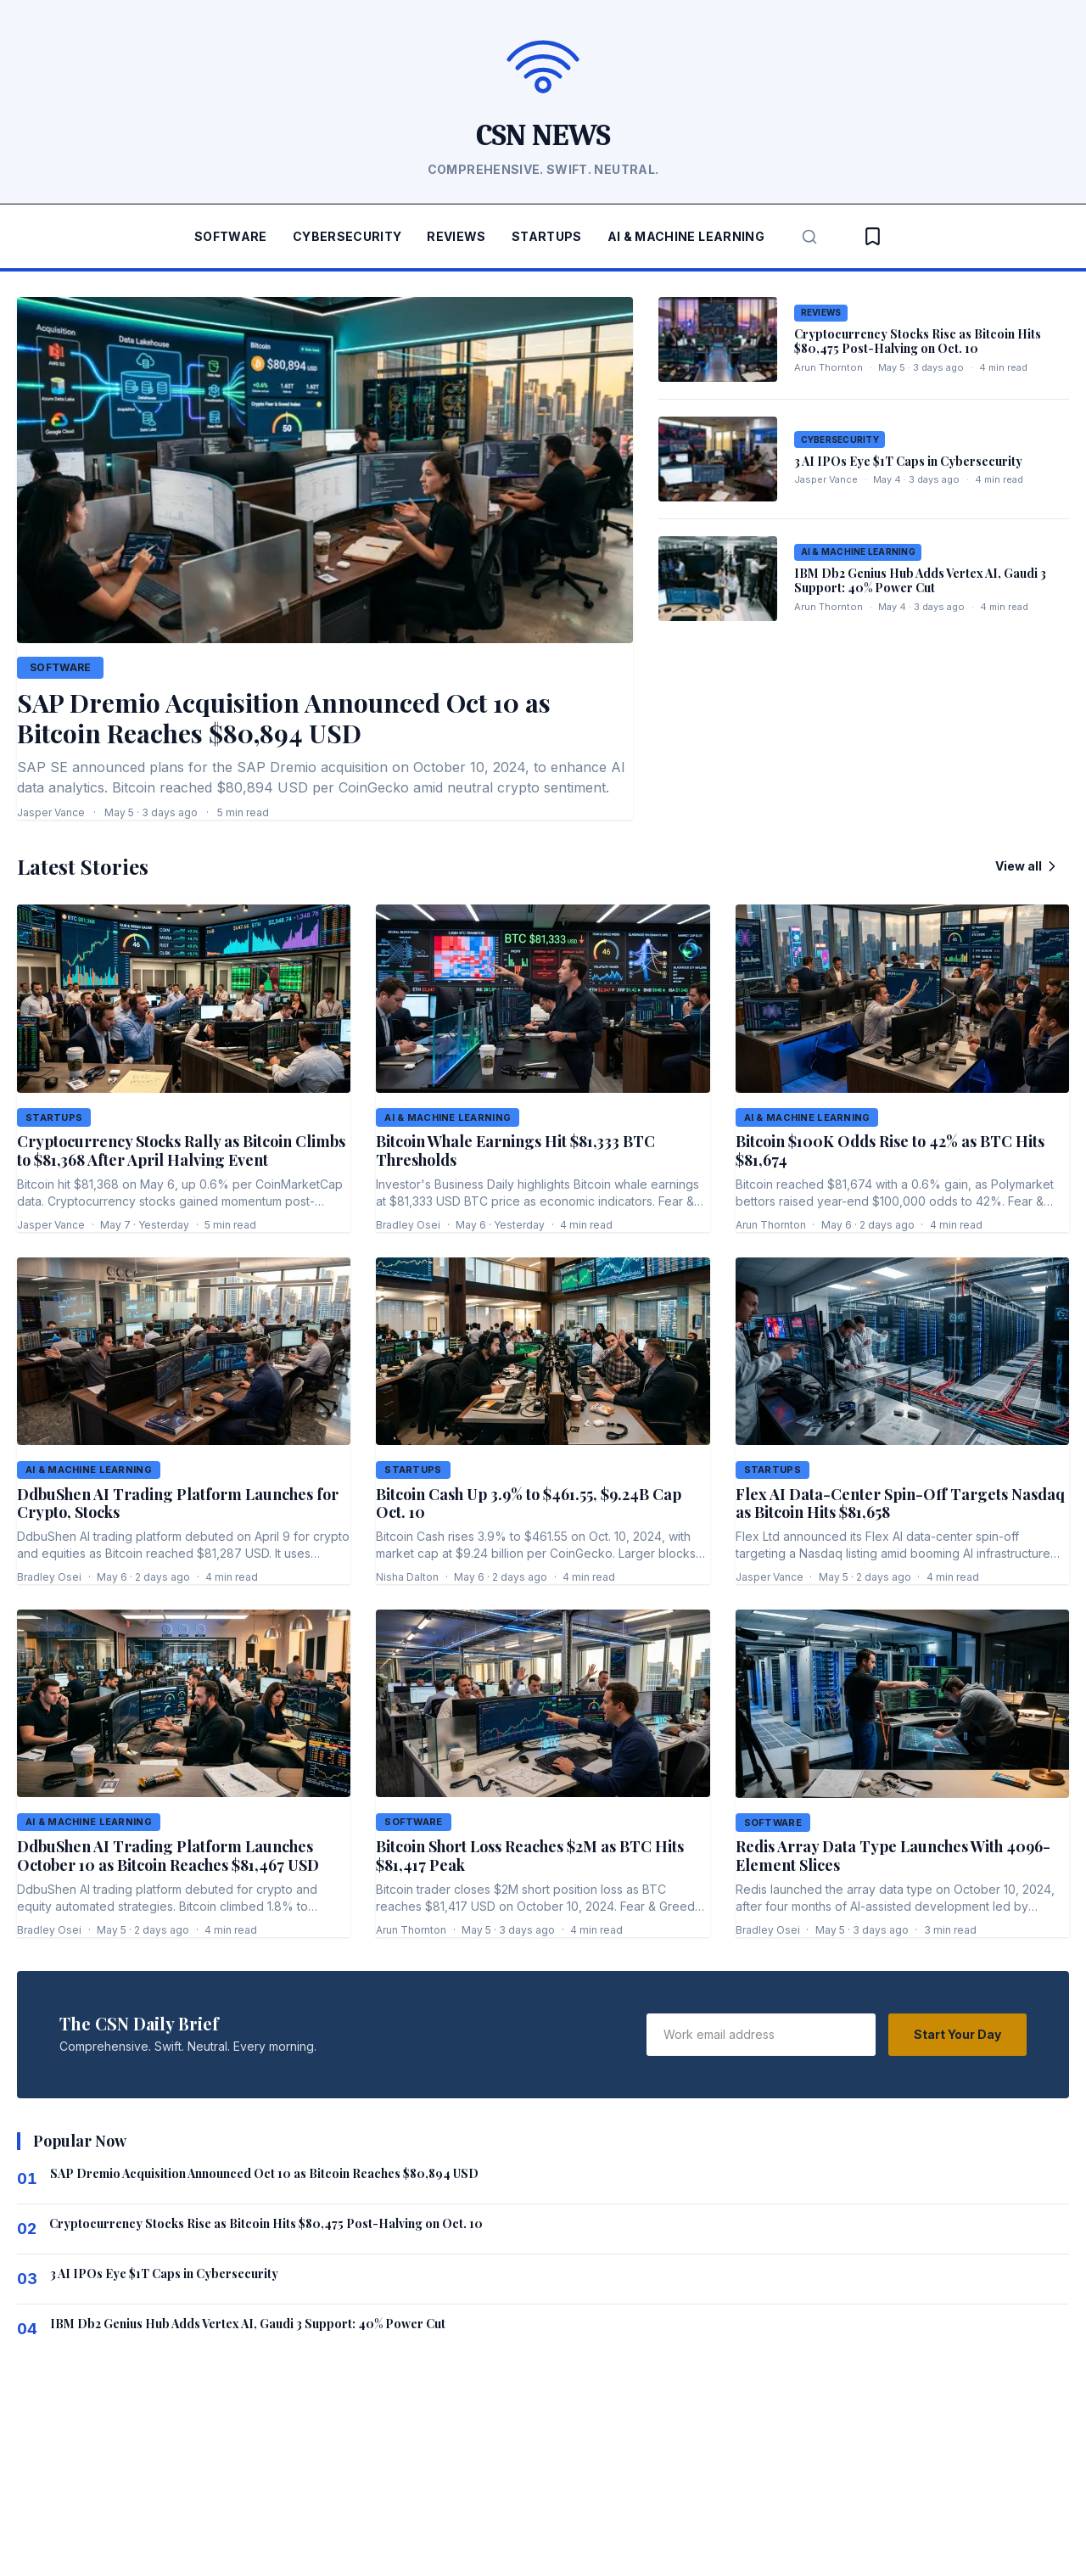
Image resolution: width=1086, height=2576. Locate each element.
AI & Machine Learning (679, 237)
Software (237, 237)
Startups (543, 237)
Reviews (456, 237)
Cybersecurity (350, 237)
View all (1029, 865)
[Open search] (800, 236)
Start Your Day (960, 2031)
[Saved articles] (864, 236)
